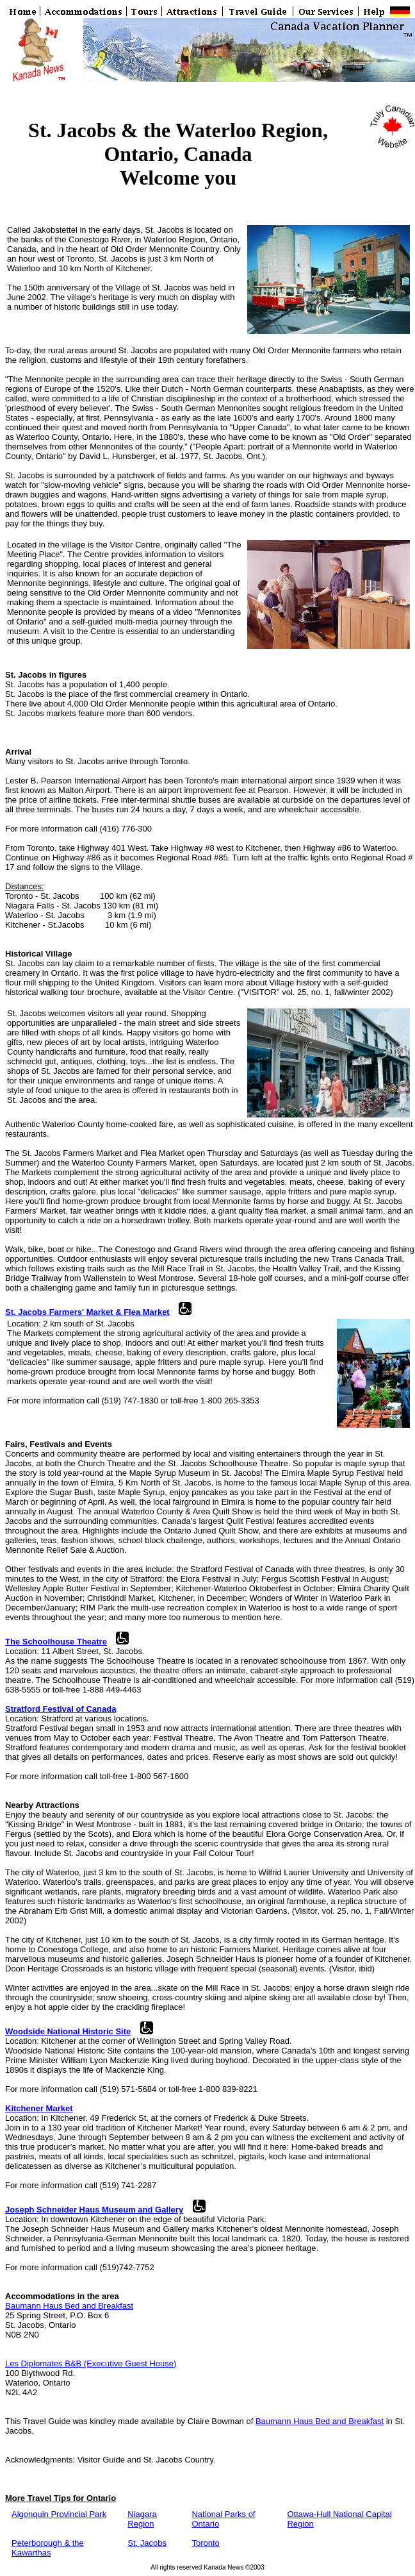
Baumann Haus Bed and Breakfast (69, 2306)
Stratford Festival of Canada (60, 1709)
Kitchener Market (38, 2108)
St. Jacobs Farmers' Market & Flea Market (87, 1312)
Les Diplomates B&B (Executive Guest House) (90, 2363)
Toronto (205, 2543)
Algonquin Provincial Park (59, 2514)
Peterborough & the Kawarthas (48, 2547)
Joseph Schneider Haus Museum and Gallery (94, 2209)
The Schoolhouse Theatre (56, 1641)
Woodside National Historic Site (68, 2031)
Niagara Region (142, 2519)
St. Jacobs (147, 2543)
